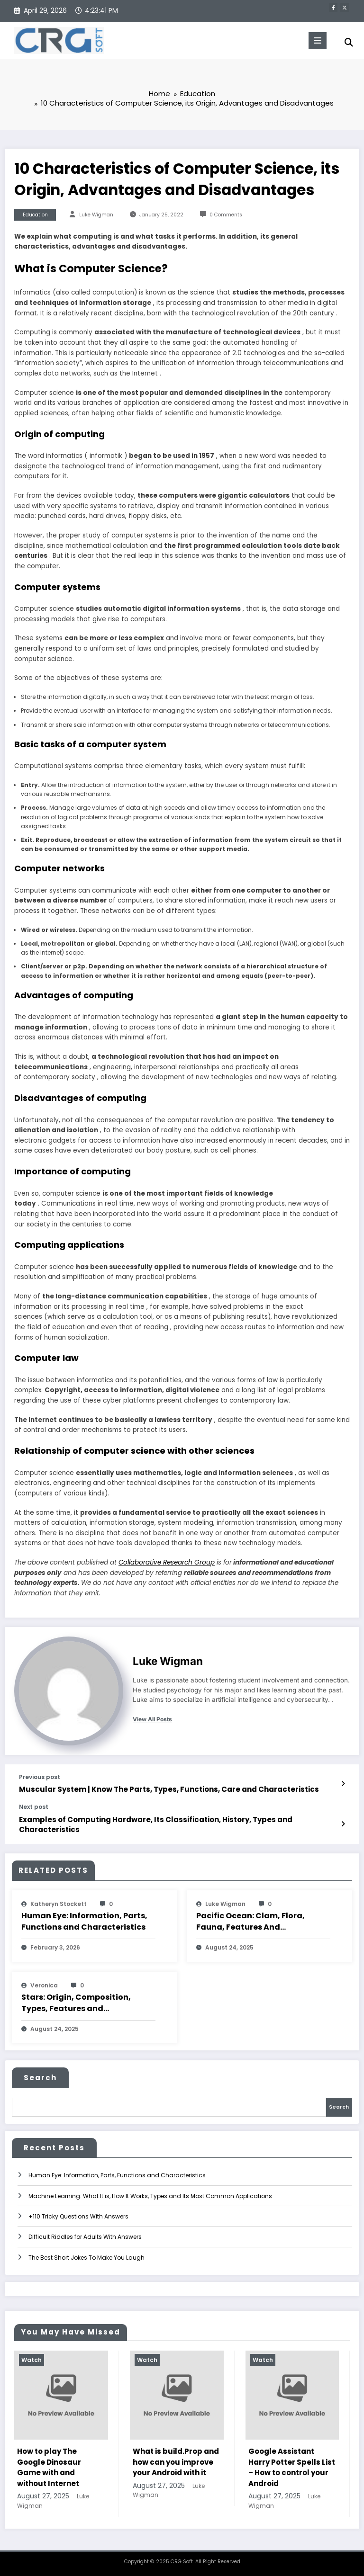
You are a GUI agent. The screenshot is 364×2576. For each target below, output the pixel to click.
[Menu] (318, 40)
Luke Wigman (96, 214)
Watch (31, 2360)
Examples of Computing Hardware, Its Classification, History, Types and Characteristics (155, 1824)
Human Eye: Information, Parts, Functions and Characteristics (84, 1921)
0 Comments (225, 214)
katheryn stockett (58, 1904)
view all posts (152, 1719)
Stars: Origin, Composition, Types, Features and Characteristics (76, 2003)
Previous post (39, 1777)
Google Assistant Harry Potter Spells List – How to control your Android (291, 2467)
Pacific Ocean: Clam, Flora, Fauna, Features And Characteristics (250, 1921)
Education (35, 214)
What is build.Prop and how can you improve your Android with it (176, 2462)
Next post (33, 1807)
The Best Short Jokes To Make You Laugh (86, 2258)
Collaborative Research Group (166, 1562)
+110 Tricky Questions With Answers (78, 2216)
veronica (44, 1985)
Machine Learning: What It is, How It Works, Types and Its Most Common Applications (150, 2196)
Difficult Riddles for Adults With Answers (85, 2237)
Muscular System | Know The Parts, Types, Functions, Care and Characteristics (169, 1789)
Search (40, 2078)
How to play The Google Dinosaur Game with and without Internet (49, 2467)
